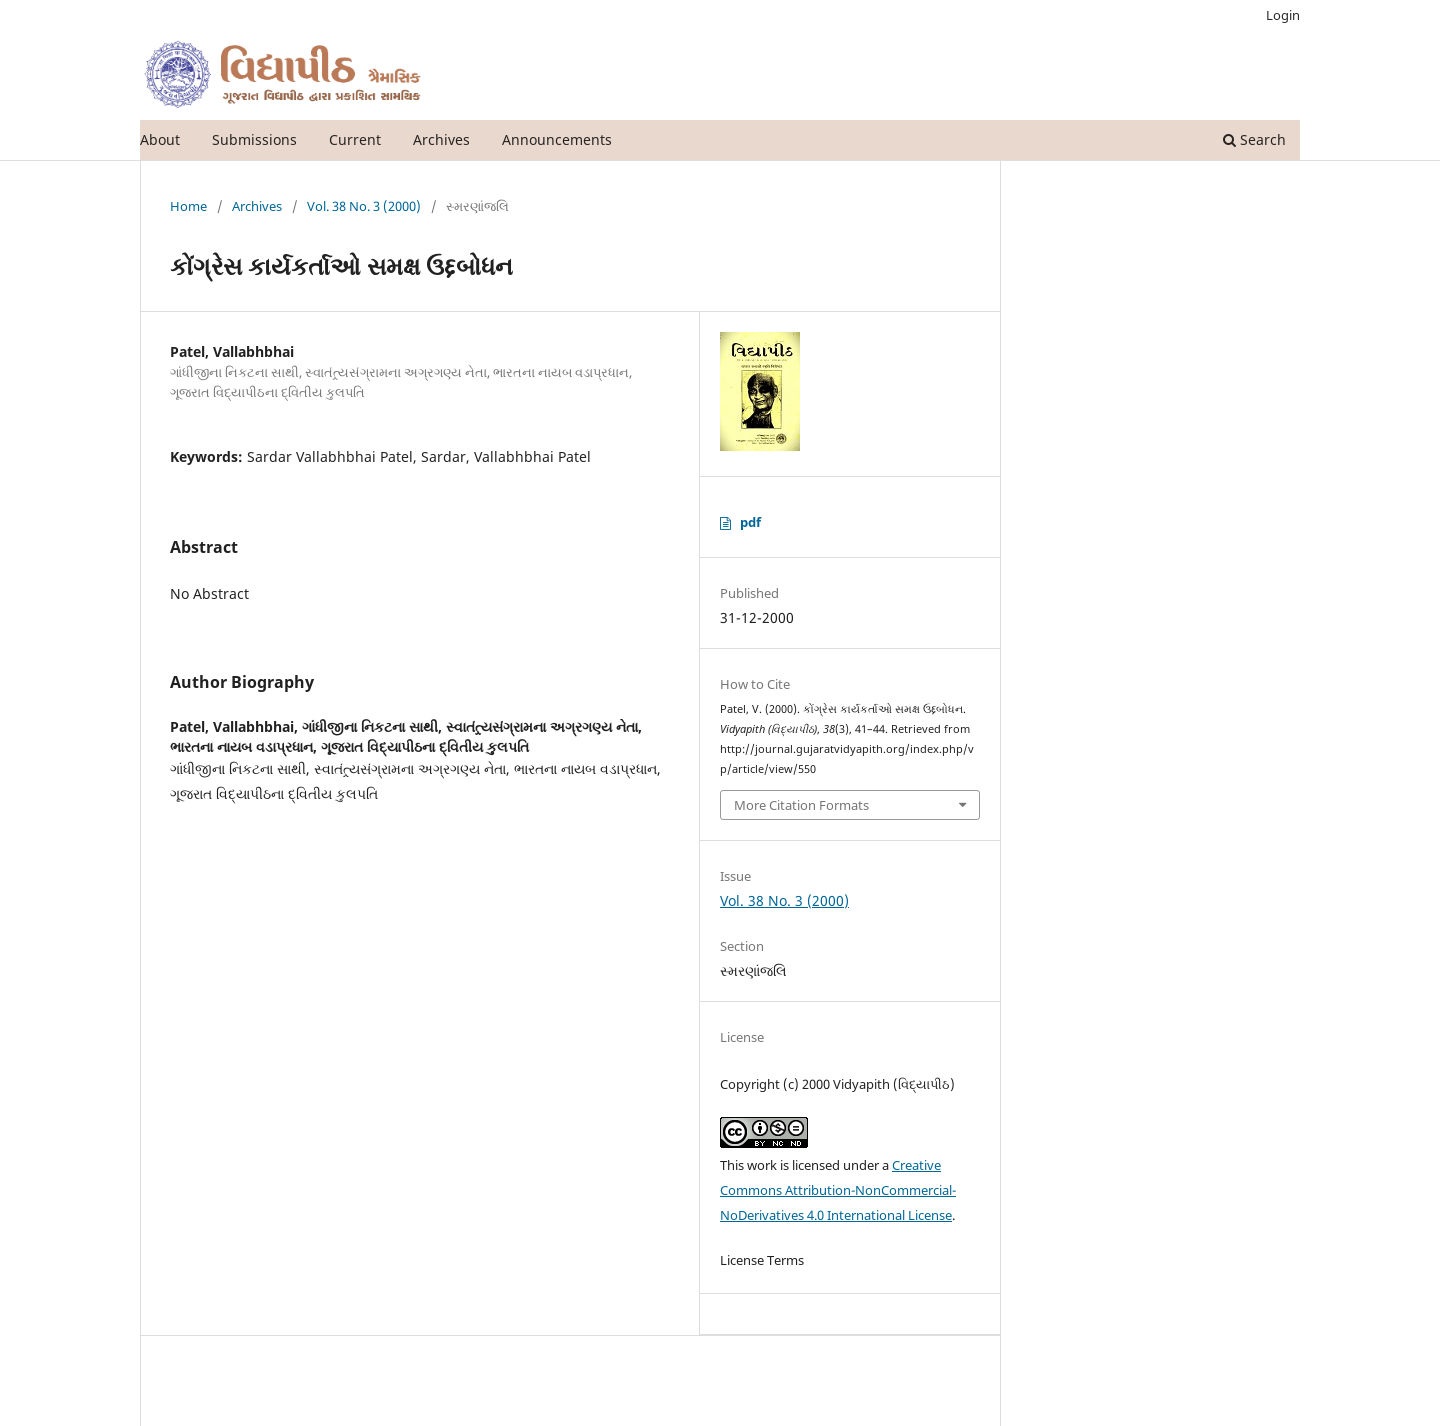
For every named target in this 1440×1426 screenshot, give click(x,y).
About (160, 139)
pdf (750, 522)
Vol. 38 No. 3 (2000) (364, 206)
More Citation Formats (801, 805)
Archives (441, 139)
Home (188, 206)
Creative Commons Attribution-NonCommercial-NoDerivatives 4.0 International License (838, 1190)
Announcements (557, 139)
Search (1254, 139)
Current (355, 139)
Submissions (254, 139)
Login (1283, 15)
